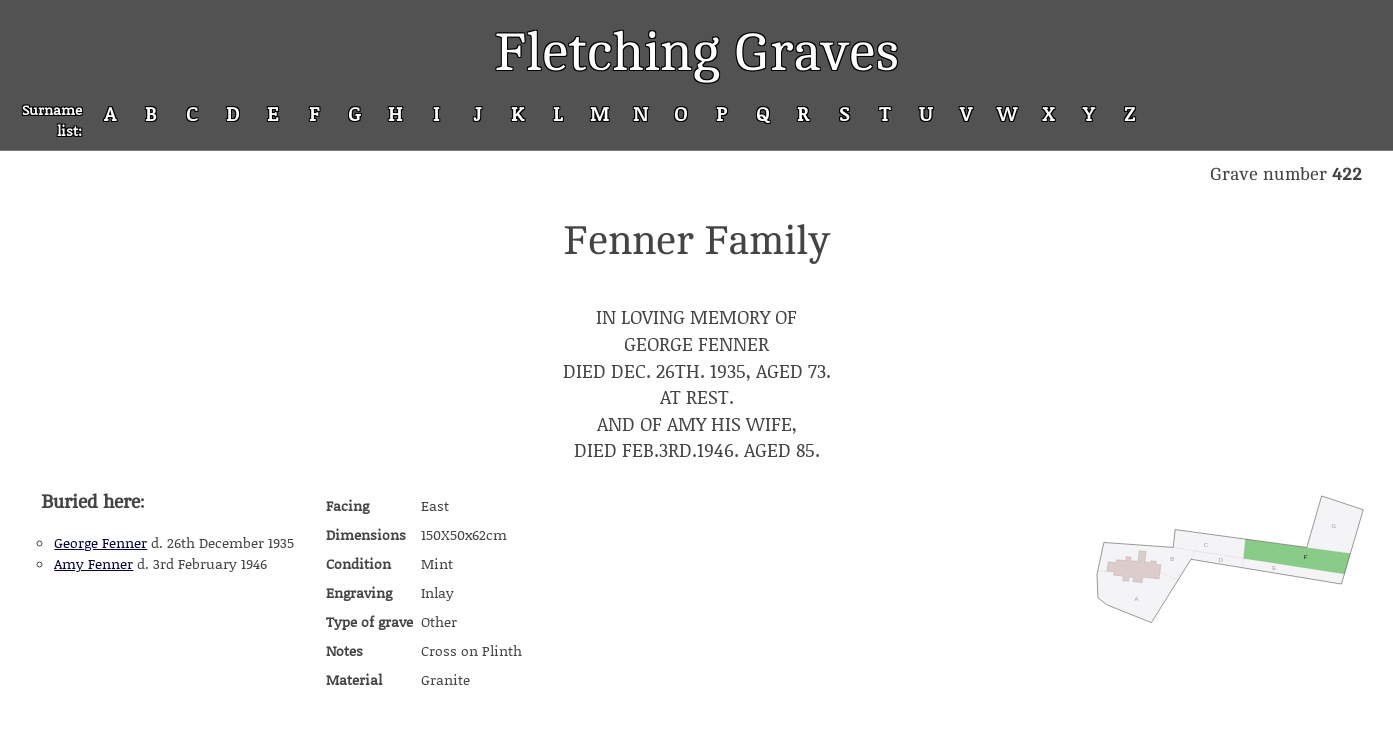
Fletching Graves (697, 52)
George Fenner (100, 542)
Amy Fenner (93, 563)
